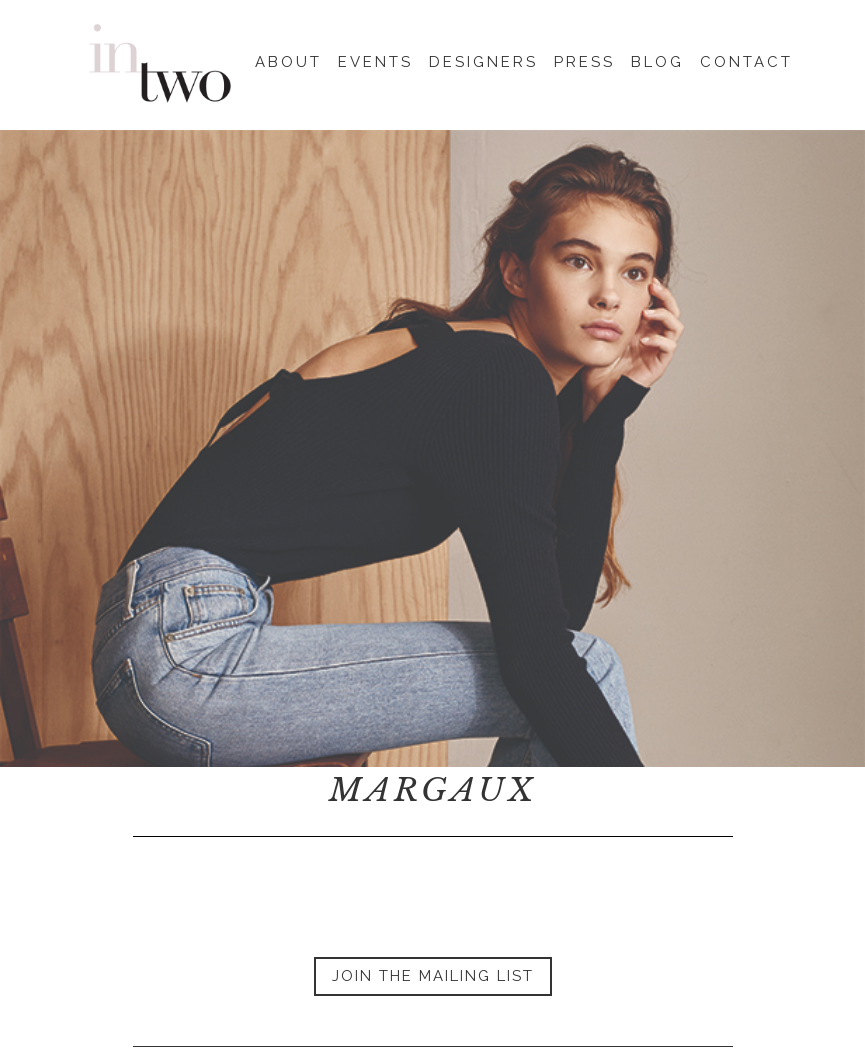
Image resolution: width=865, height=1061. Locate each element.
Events (375, 59)
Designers (483, 59)
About (288, 59)
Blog (657, 59)
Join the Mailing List (433, 976)
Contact (746, 59)
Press (584, 59)
